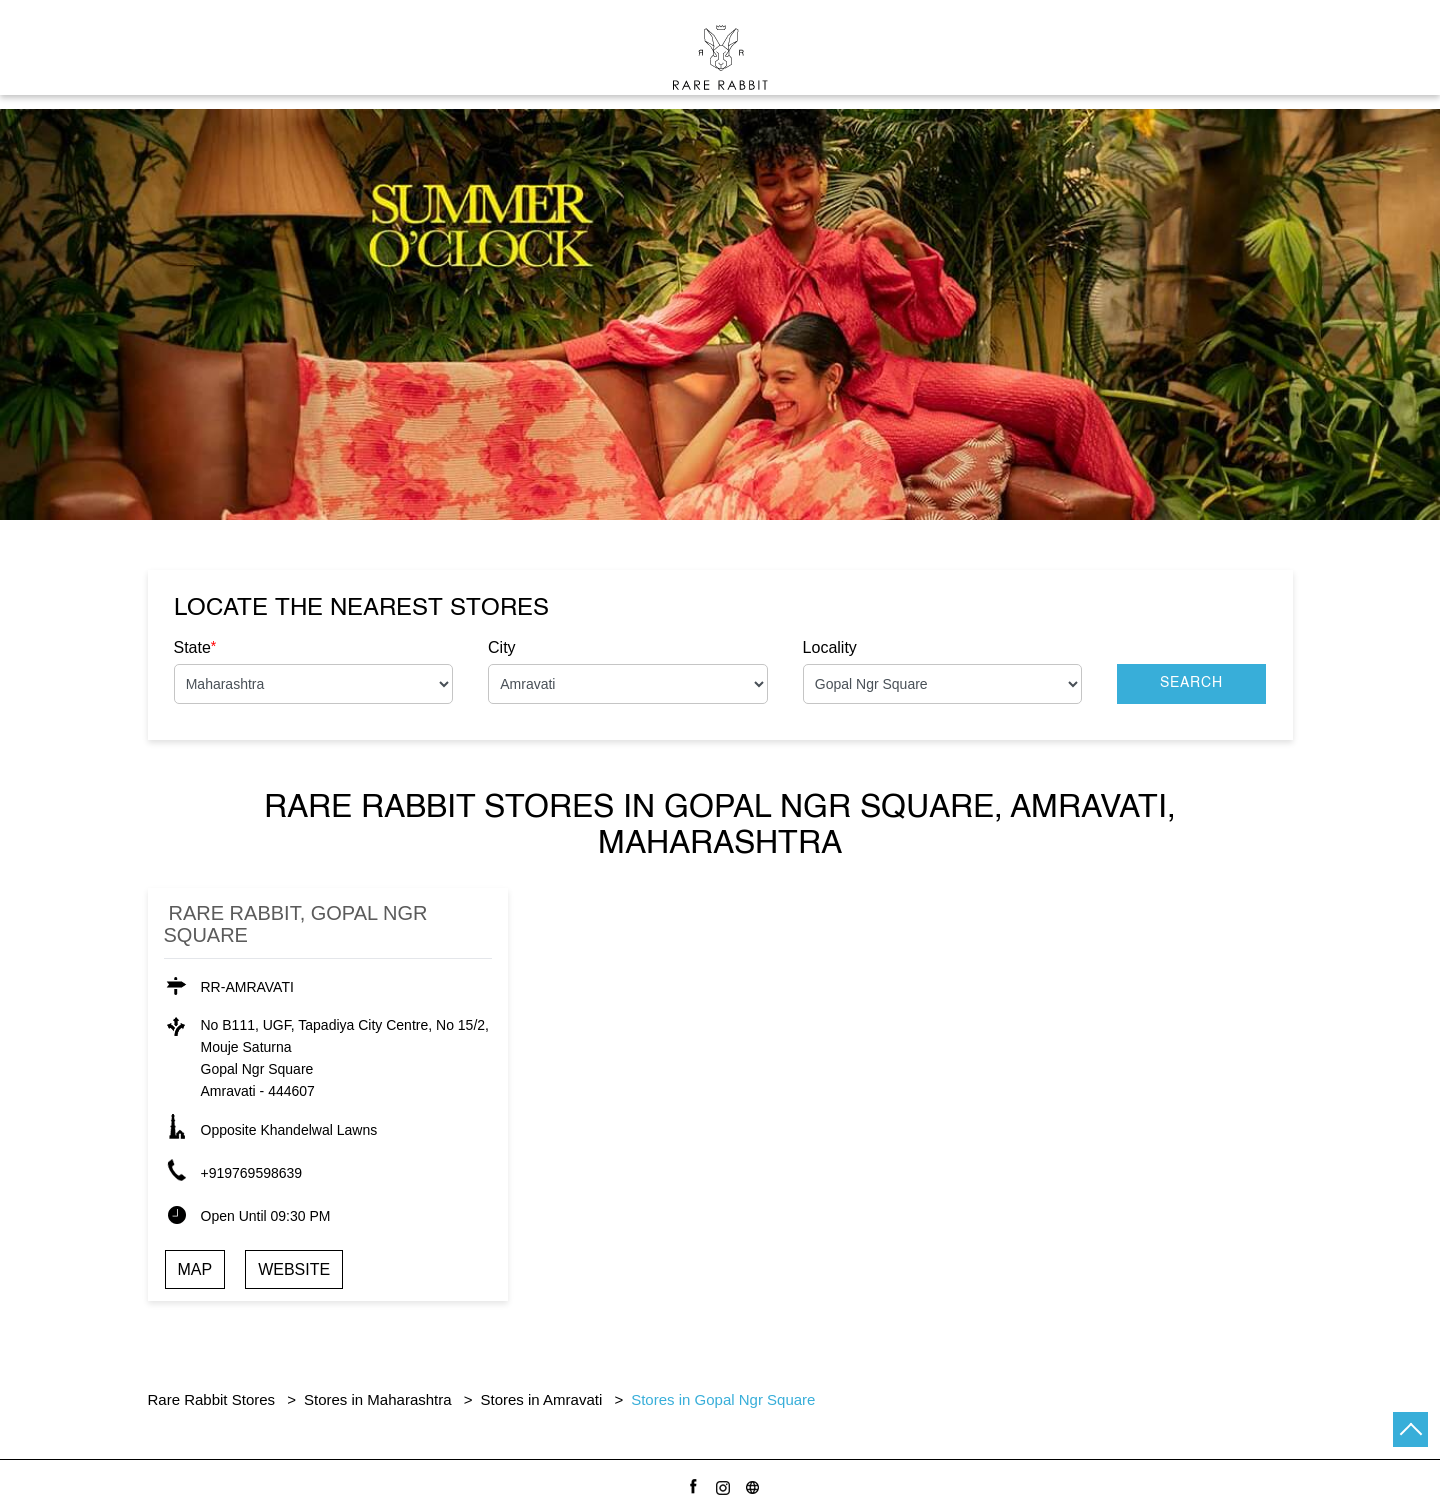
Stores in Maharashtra (378, 1399)
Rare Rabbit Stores (214, 1399)
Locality (830, 647)
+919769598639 (252, 1173)
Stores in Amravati (542, 1399)
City (502, 647)
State (195, 647)
